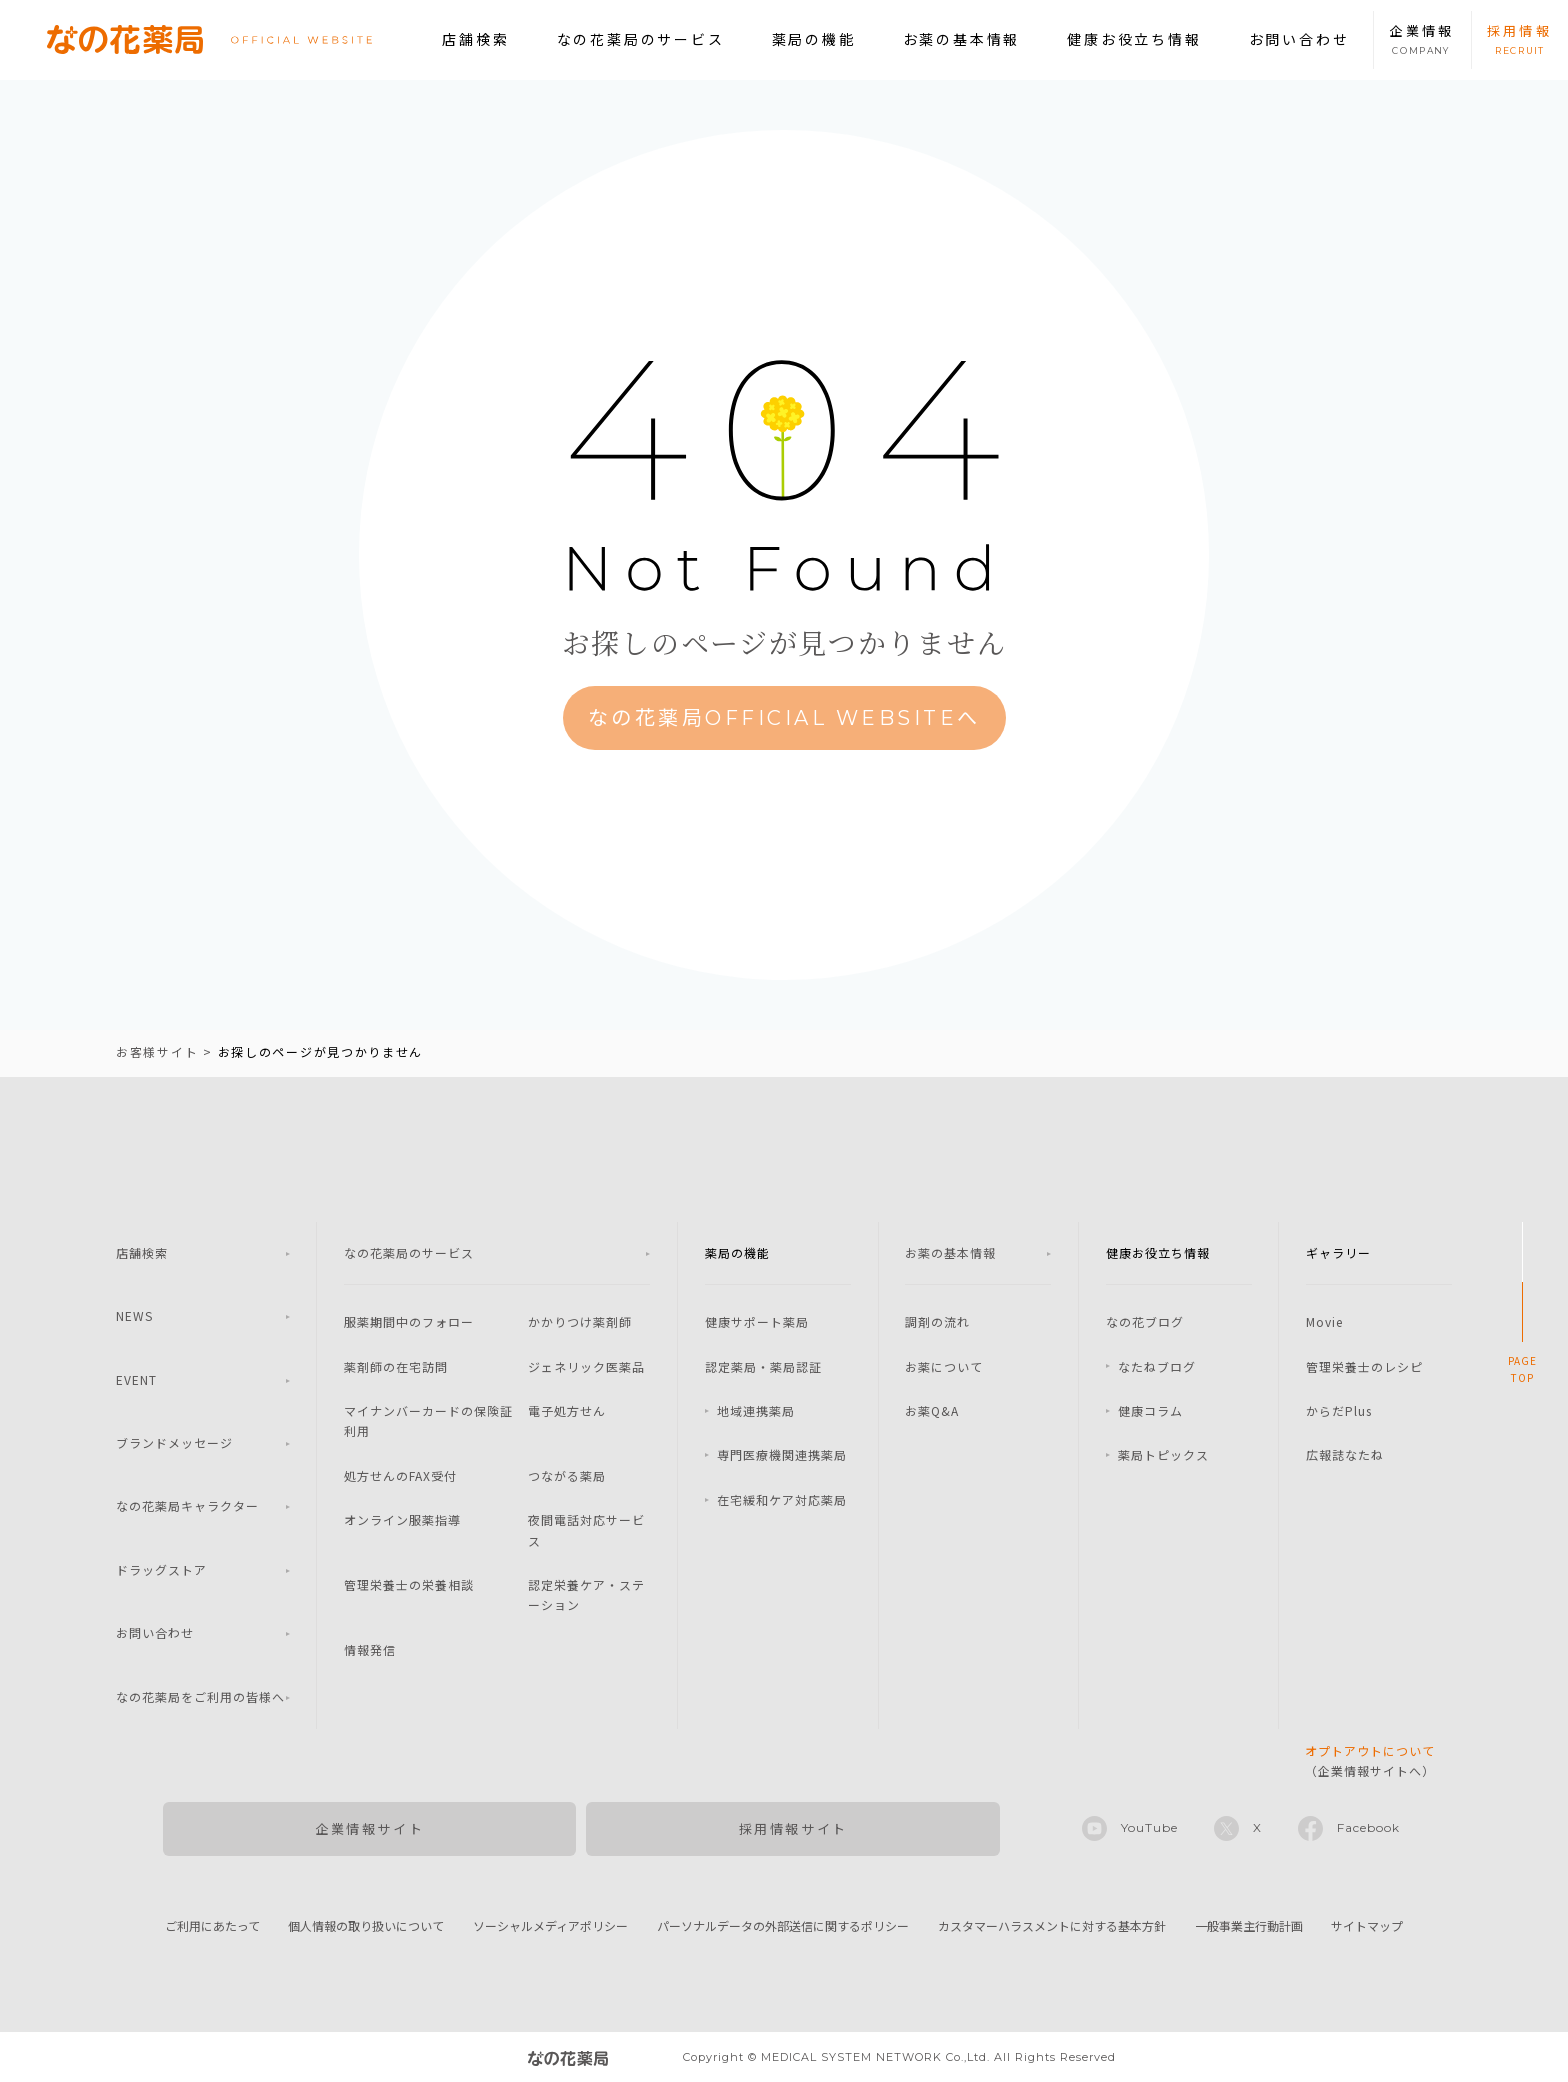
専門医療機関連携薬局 (782, 1454)
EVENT (136, 1379)
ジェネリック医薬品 (586, 1366)
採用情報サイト (793, 1828)
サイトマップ (1367, 1925)
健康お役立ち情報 (1134, 39)
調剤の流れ (937, 1321)
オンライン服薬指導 (402, 1519)
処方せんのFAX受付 (400, 1475)
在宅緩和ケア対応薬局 (782, 1499)
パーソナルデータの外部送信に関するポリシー (783, 1925)
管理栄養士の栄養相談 (409, 1584)
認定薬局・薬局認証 (763, 1366)
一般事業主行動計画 (1249, 1925)
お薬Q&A (932, 1410)
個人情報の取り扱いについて (366, 1925)
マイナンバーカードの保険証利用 (428, 1420)
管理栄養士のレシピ (1364, 1366)
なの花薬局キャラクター (187, 1505)
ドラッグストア (161, 1569)
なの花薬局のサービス (641, 39)
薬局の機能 (814, 39)
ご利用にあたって (212, 1925)
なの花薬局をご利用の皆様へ (200, 1696)
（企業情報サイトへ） (1370, 1760)
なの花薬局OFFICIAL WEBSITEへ (784, 718)
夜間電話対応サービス (586, 1529)
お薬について (944, 1366)
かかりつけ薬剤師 (580, 1321)
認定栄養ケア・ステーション (586, 1594)
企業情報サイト (369, 1828)
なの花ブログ (1145, 1321)
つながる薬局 (567, 1475)
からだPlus (1339, 1410)
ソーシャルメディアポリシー (550, 1925)
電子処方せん (567, 1410)
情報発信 (370, 1649)
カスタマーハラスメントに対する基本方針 (1052, 1925)
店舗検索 (475, 39)
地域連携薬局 (756, 1410)
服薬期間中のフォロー (409, 1321)
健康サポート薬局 (757, 1321)
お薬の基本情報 (962, 39)
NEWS (134, 1315)
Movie (1324, 1321)
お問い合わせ (1299, 39)
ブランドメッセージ (174, 1442)
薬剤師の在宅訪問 (396, 1366)
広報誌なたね (1345, 1454)
